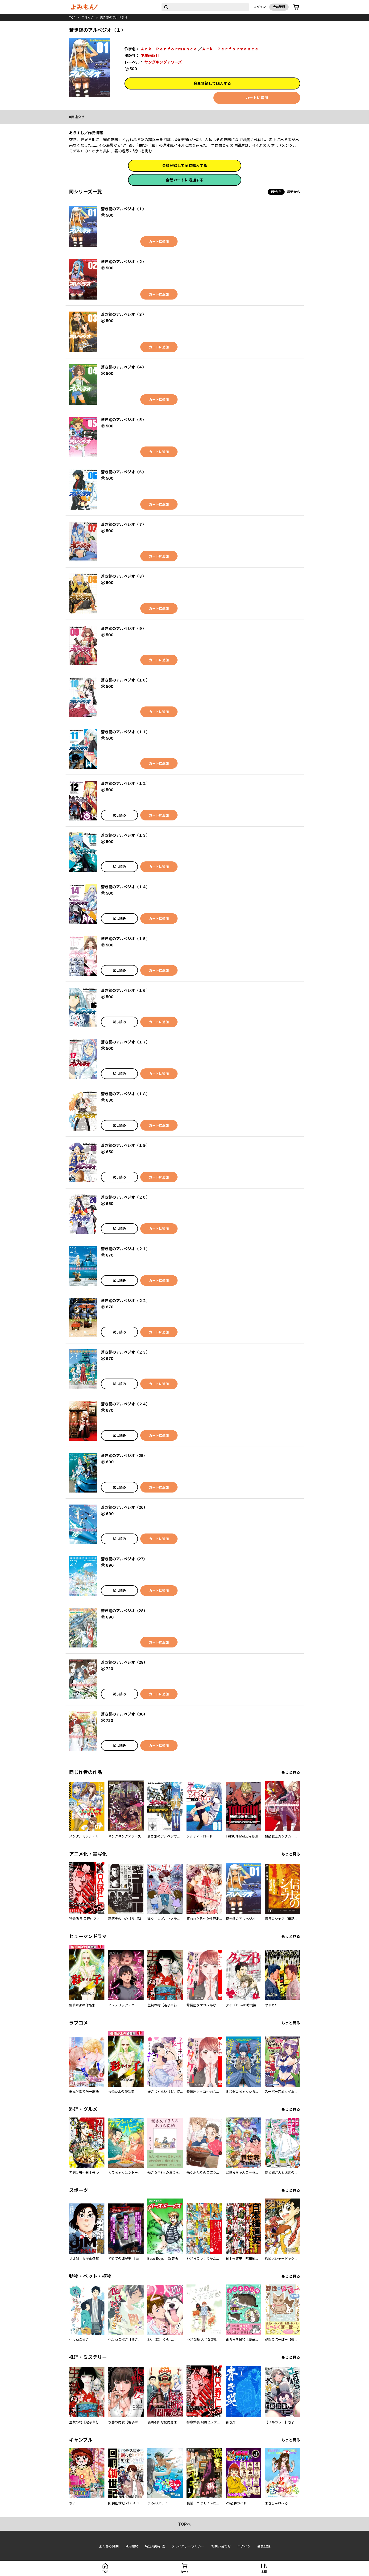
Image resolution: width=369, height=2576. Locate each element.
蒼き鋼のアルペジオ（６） (123, 472)
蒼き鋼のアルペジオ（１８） (125, 1093)
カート (184, 2571)
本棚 (264, 2571)
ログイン (259, 7)
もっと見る (290, 1772)
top (72, 17)
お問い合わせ (221, 2546)
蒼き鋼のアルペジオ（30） (124, 1714)
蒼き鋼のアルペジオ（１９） (125, 1145)
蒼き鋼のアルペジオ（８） (123, 576)
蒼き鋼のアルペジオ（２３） (125, 1352)
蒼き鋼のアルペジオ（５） (123, 419)
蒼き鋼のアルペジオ (114, 17)
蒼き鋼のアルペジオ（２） (123, 261)
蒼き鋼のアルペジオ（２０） (125, 1197)
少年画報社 (150, 55)
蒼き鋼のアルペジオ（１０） (125, 680)
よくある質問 (109, 2546)
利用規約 (131, 2546)
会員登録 (279, 7)
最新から (293, 192)
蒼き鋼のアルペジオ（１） (123, 209)
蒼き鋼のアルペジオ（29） (124, 1662)
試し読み (119, 815)
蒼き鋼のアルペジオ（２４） (125, 1404)
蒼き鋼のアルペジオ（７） (123, 524)
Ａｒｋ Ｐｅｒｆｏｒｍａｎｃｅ (169, 49)
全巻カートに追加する (184, 180)
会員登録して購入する (212, 83)
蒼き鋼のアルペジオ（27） (124, 1559)
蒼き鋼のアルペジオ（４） (123, 367)
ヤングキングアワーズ (163, 62)
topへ (184, 2524)
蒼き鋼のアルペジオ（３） (123, 314)
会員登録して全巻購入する (184, 165)
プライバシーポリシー (187, 2546)
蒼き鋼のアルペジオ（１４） (125, 886)
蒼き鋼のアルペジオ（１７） (125, 1042)
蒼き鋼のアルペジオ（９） (123, 628)
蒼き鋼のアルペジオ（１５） (125, 938)
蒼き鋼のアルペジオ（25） (124, 1455)
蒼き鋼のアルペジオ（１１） (125, 732)
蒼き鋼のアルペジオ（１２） (125, 783)
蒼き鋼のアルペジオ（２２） (125, 1300)
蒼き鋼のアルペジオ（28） (124, 1610)
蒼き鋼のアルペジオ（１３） (125, 835)
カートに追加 (256, 97)
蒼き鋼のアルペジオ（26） (124, 1507)
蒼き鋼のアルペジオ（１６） (125, 990)
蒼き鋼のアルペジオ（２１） (125, 1248)
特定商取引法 (155, 2546)
